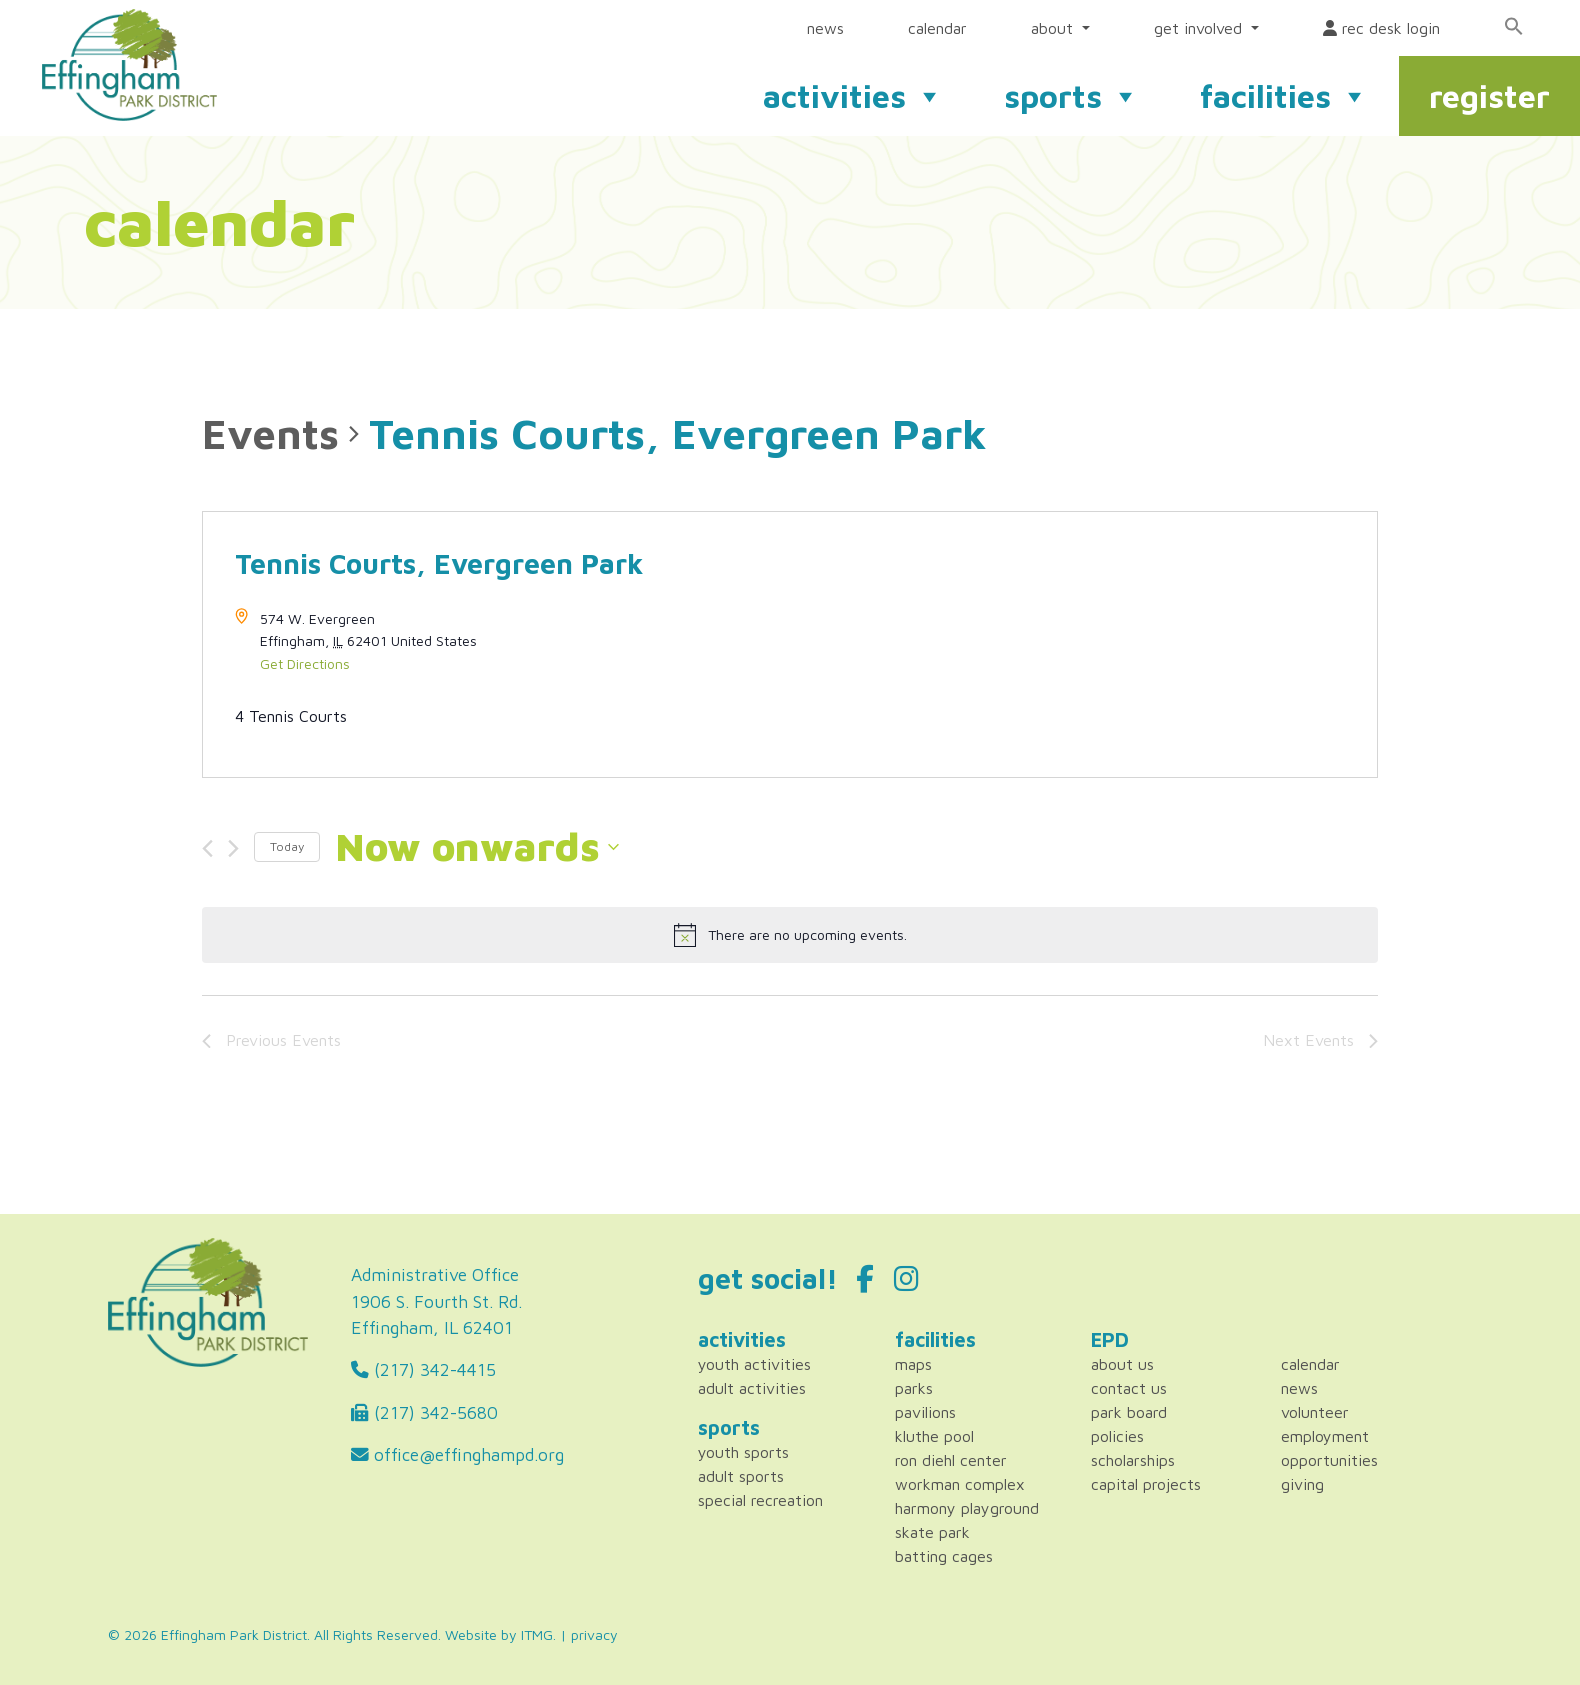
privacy (594, 1634)
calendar (937, 28)
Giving (1302, 1484)
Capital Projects (1146, 1484)
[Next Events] (233, 848)
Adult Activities (752, 1388)
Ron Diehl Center (951, 1460)
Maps (913, 1364)
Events (270, 433)
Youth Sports (743, 1452)
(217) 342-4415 (423, 1369)
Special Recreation (760, 1500)
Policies (1117, 1436)
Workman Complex (960, 1484)
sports (1072, 96)
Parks (914, 1388)
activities (853, 96)
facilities (1284, 96)
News (1299, 1388)
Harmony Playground (967, 1508)
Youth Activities (754, 1364)
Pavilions (925, 1412)
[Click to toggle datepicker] (477, 846)
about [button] (1054, 28)
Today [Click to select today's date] (287, 846)
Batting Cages (944, 1556)
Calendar (1310, 1364)
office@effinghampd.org (457, 1454)
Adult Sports (741, 1476)
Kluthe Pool (934, 1436)
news (825, 28)
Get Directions (305, 663)
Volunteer (1315, 1412)
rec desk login (1381, 28)
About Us (1122, 1364)
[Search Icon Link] (1514, 26)
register (1489, 96)
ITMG (537, 1634)
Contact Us (1129, 1388)
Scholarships (1133, 1460)
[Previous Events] (207, 848)
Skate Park (932, 1532)
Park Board (1129, 1412)
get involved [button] (1200, 28)
